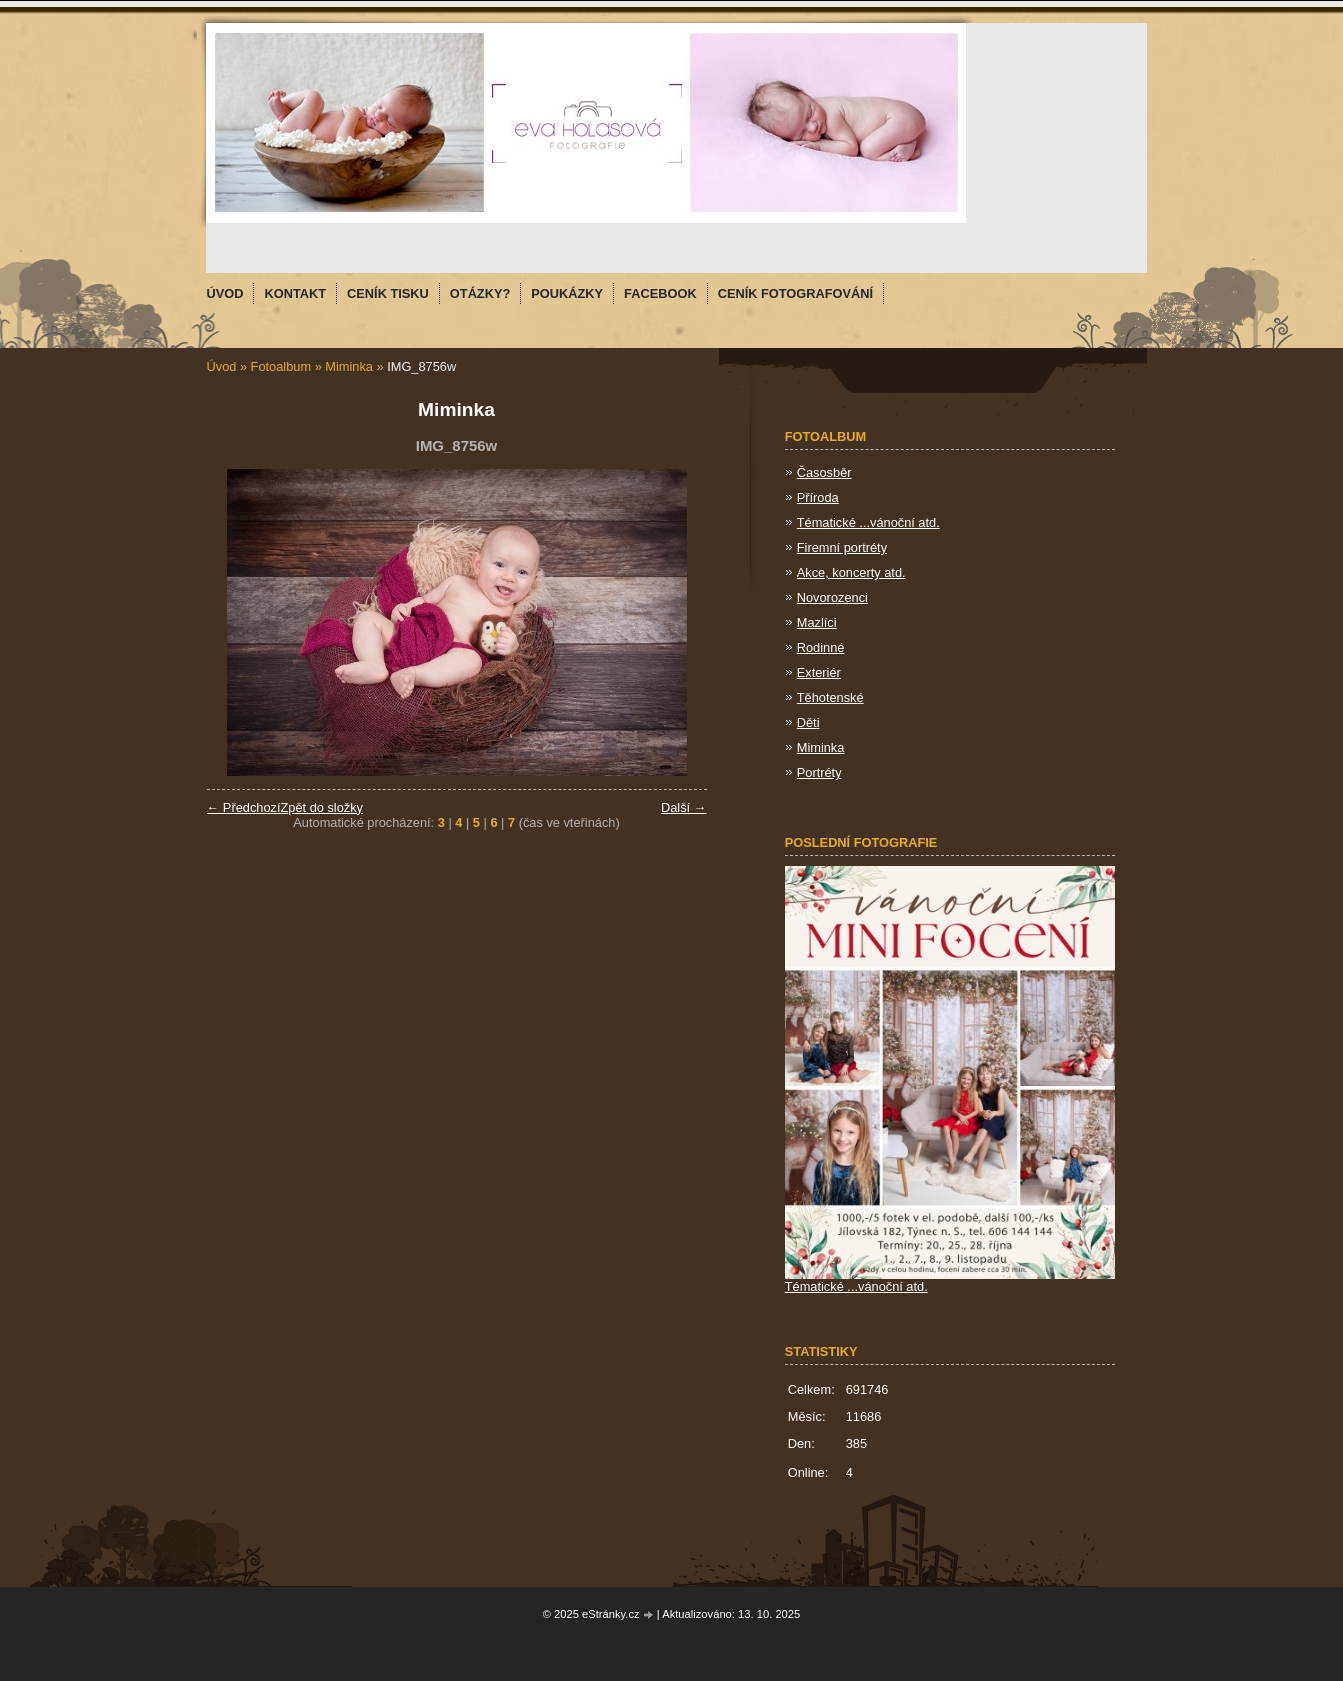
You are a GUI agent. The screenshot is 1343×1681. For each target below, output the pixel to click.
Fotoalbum (281, 366)
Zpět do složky (321, 807)
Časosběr (824, 472)
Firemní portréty (842, 547)
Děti (808, 722)
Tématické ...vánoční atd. (868, 522)
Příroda (818, 497)
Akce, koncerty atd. (851, 572)
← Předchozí (244, 807)
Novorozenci (832, 597)
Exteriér (819, 672)
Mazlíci (817, 622)
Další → (684, 807)
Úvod (222, 366)
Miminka (349, 366)
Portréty (819, 772)
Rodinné (821, 647)
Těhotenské (830, 697)
